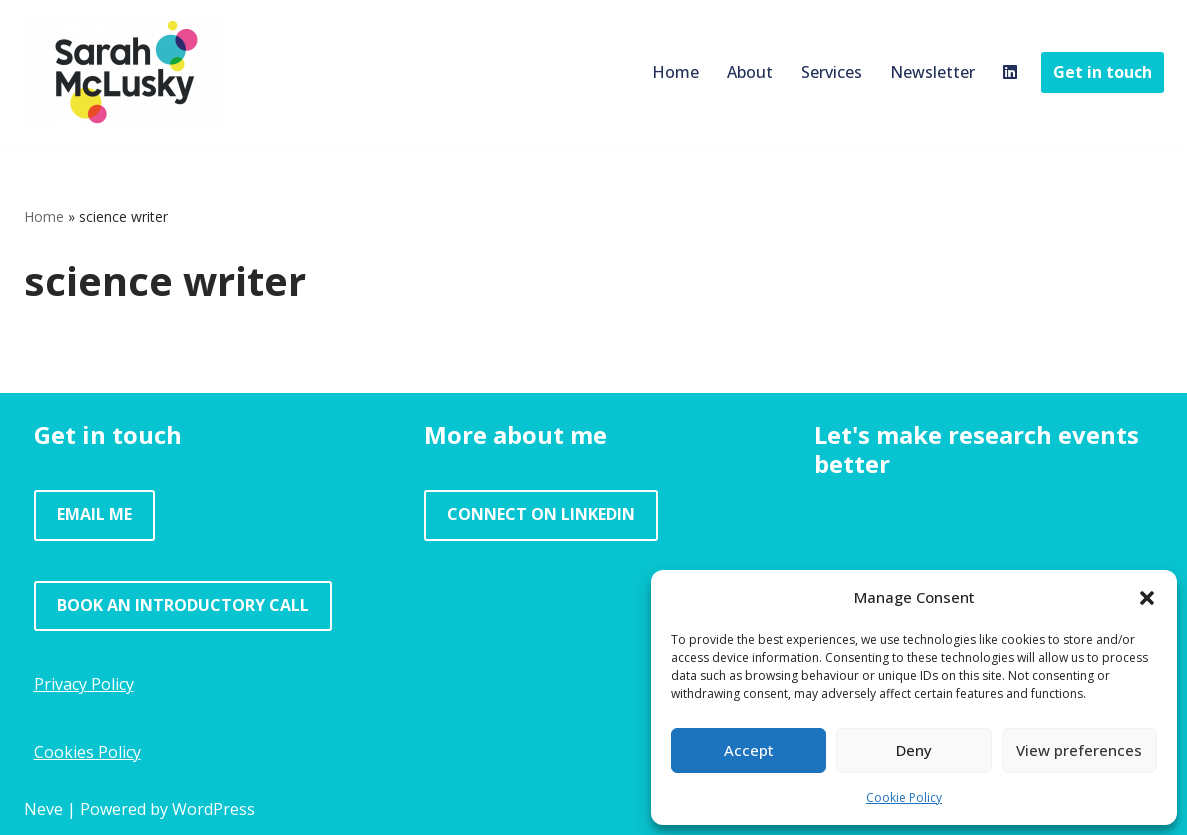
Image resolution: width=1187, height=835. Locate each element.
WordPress (213, 809)
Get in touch (1102, 72)
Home (675, 72)
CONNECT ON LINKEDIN (541, 514)
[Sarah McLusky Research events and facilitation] (124, 72)
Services (831, 72)
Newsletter (932, 72)
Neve (43, 809)
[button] (1147, 598)
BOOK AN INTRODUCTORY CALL (183, 605)
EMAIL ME (94, 514)
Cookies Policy (87, 752)
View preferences (1079, 750)
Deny (914, 750)
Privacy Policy (84, 684)
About (750, 72)
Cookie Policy (904, 797)
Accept (749, 750)
